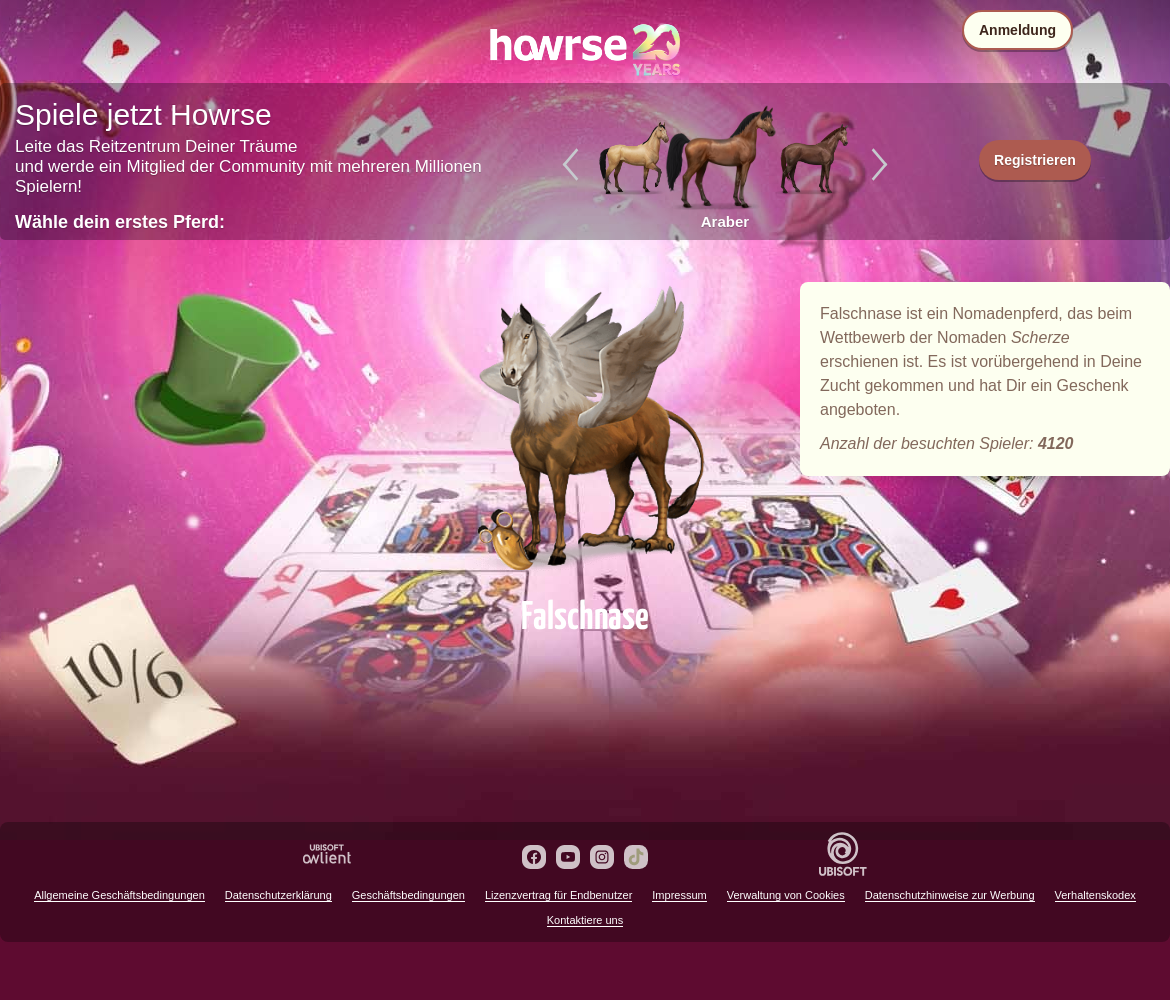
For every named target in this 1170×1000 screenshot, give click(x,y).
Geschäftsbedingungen (408, 895)
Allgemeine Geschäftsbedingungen (119, 895)
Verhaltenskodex (1095, 895)
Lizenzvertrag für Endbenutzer (558, 895)
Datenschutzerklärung (278, 895)
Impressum (679, 895)
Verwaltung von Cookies (786, 895)
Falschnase (585, 432)
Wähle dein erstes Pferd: (120, 222)
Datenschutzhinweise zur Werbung (950, 895)
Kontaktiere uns (585, 920)
